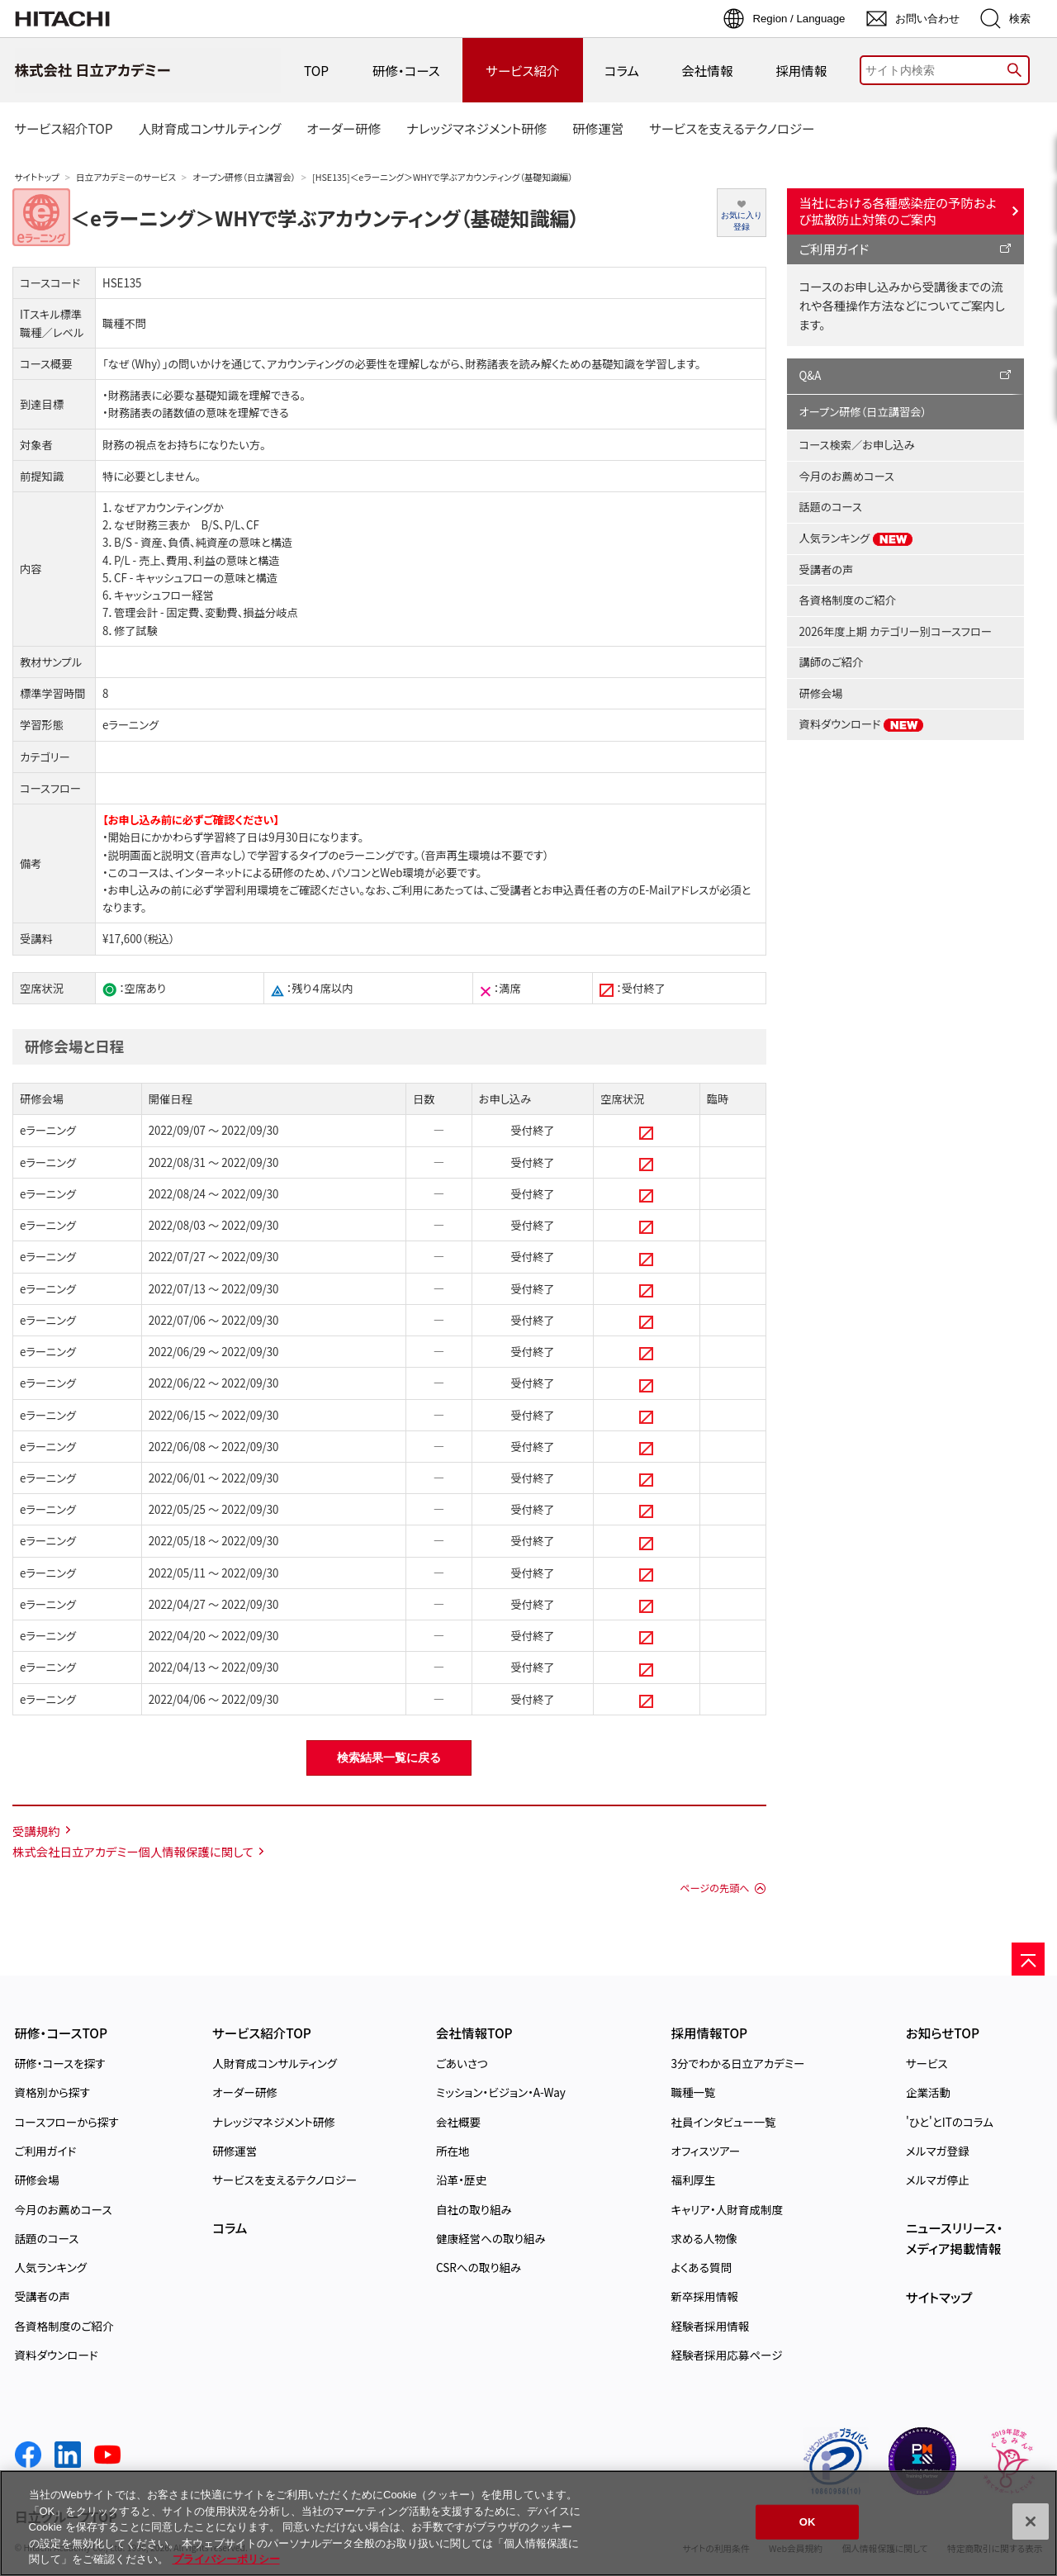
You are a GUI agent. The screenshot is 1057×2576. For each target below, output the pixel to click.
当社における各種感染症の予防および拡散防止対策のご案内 (898, 210)
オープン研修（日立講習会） (244, 177)
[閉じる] (1030, 2521)
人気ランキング (856, 538)
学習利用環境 (246, 890)
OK (807, 2522)
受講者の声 (826, 569)
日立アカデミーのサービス (126, 177)
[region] (528, 2523)
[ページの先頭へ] (1028, 1959)
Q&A (810, 375)
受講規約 (36, 1830)
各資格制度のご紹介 (847, 600)
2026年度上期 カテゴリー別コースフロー (895, 631)
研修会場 (821, 693)
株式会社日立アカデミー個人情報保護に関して (133, 1851)
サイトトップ (37, 177)
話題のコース (830, 507)
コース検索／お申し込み (857, 445)
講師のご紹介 (831, 662)
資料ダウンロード (862, 724)
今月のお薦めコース (846, 476)
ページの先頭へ (714, 1888)
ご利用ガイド (834, 249)
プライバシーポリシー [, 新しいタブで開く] (226, 2559)
